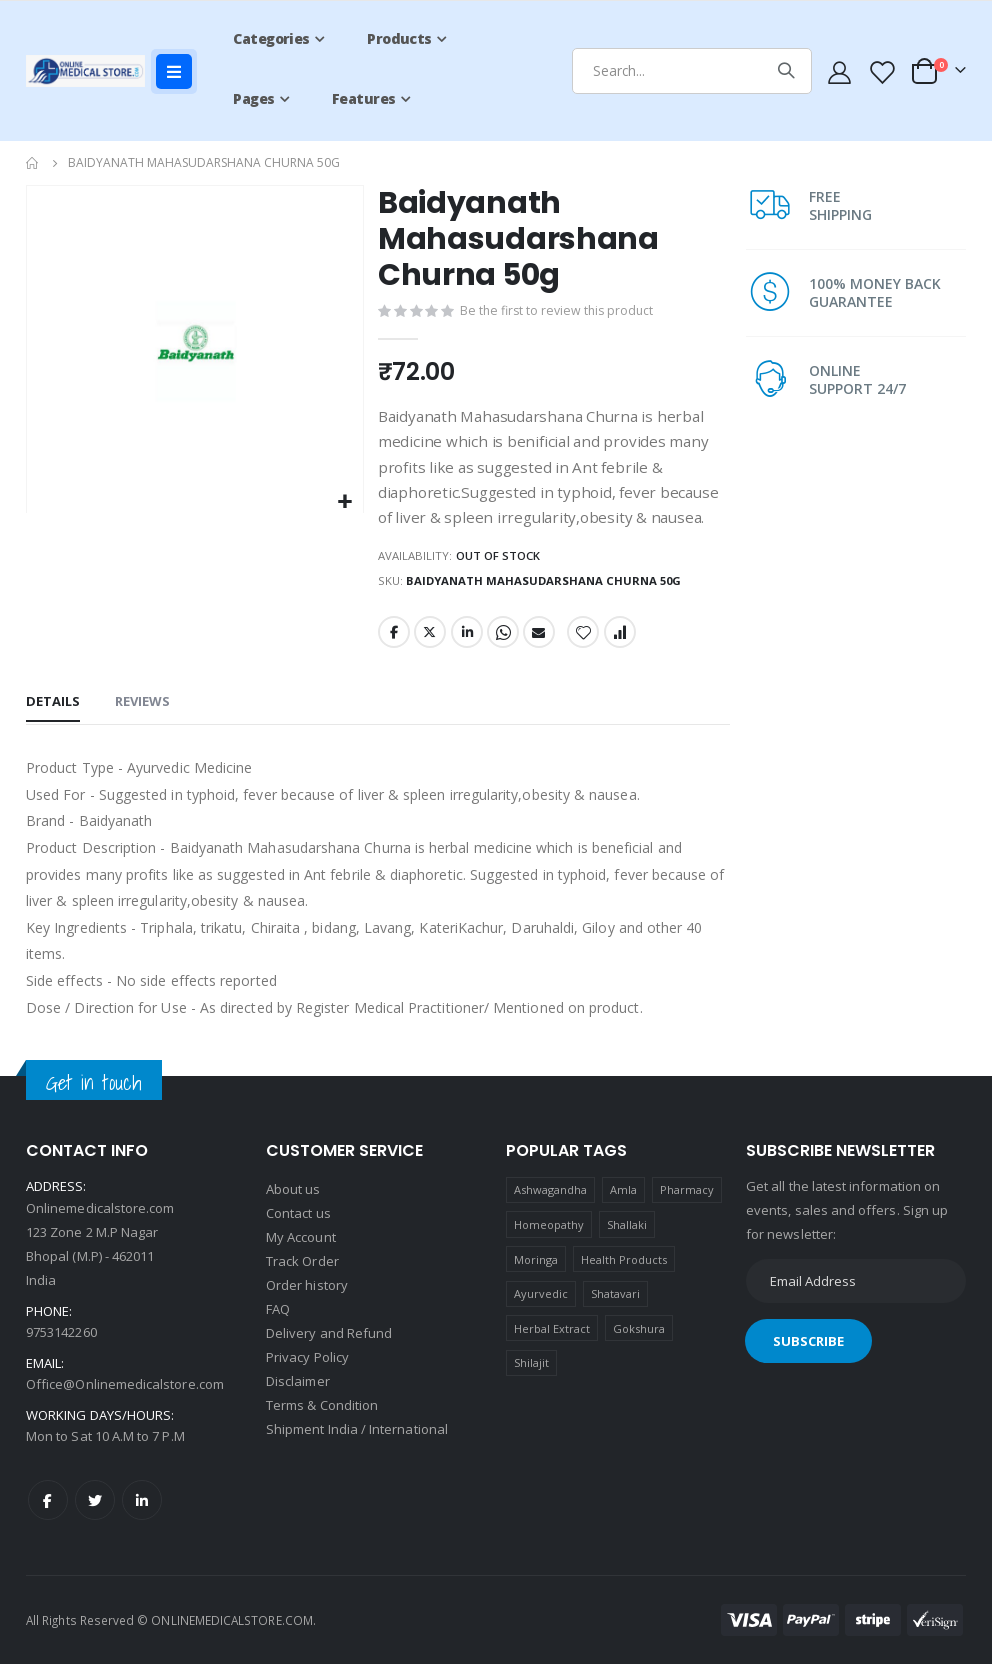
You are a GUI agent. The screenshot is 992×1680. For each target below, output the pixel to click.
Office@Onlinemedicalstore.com (125, 1400)
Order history (307, 1302)
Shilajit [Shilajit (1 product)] (532, 1378)
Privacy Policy (307, 1374)
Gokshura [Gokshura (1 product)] (639, 1344)
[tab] (53, 720)
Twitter (429, 648)
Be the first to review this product (558, 313)
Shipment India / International (357, 1446)
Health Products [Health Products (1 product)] (624, 1275)
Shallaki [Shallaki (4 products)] (627, 1240)
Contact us (298, 1230)
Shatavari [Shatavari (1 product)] (616, 1309)
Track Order (302, 1278)
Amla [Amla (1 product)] (623, 1205)
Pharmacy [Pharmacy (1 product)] (687, 1205)
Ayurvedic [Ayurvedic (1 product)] (541, 1309)
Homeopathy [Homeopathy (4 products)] (549, 1240)
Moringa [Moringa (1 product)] (536, 1275)
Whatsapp (504, 648)
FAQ (278, 1326)
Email (541, 648)
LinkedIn (467, 648)
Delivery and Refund (329, 1350)
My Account (301, 1254)
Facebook (392, 648)
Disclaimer (298, 1398)
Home (33, 163)
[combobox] (692, 71)
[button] (343, 502)
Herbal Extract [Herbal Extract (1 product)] (552, 1344)
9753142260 (61, 1348)
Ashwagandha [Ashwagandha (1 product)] (551, 1205)
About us (293, 1206)
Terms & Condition (322, 1422)
